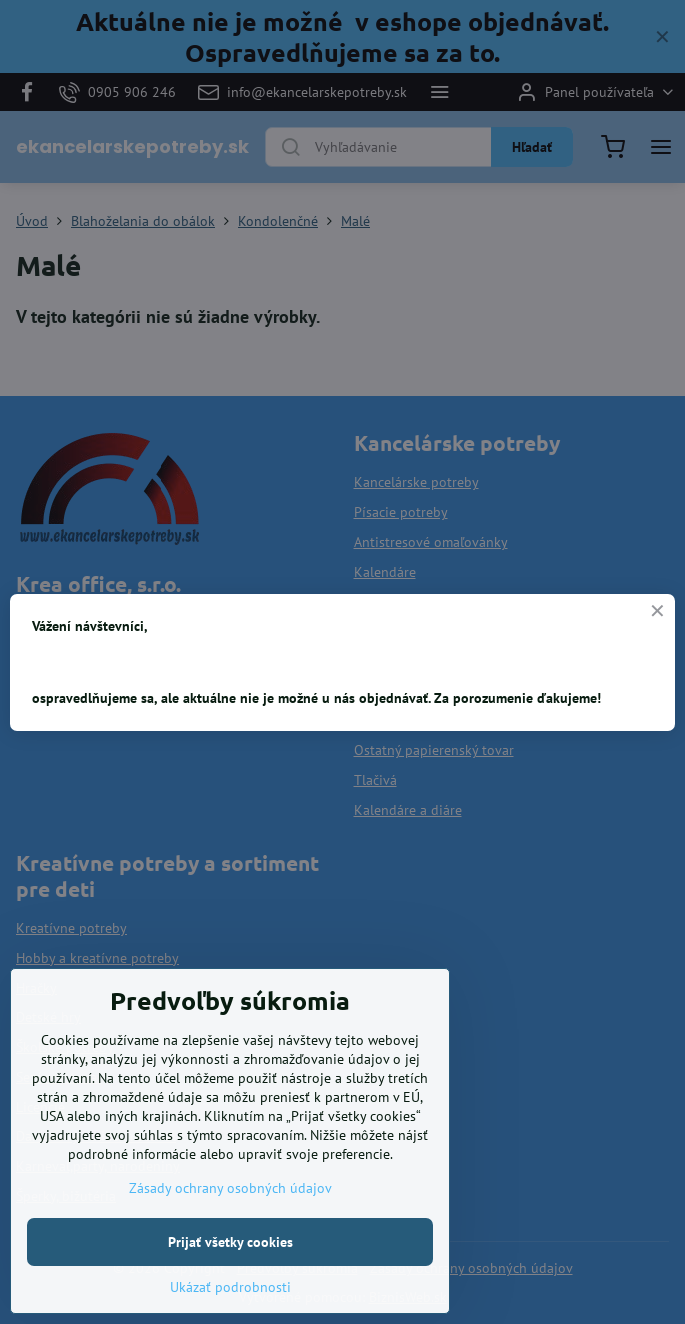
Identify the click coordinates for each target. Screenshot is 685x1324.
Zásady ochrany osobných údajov (230, 1247)
